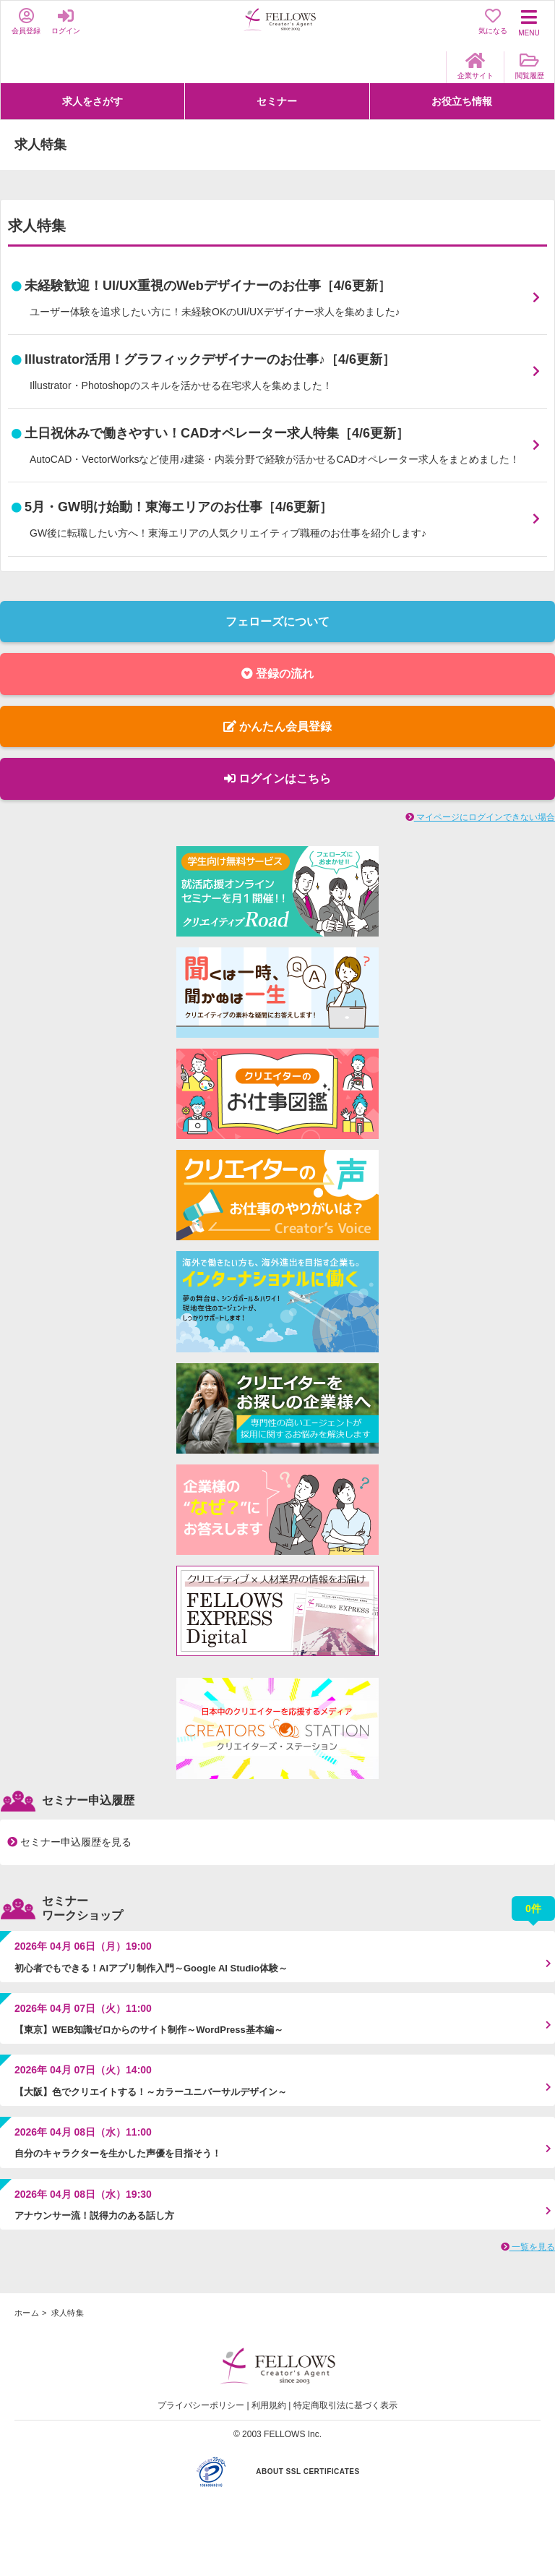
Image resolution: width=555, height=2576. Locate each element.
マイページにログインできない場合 (480, 817)
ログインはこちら (277, 778)
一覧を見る (528, 2247)
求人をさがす (92, 101)
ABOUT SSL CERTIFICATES (307, 2471)
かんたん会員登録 (277, 726)
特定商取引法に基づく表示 (345, 2405)
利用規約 (268, 2405)
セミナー (277, 101)
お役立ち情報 (461, 101)
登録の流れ (277, 674)
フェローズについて (277, 621)
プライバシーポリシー (201, 2405)
